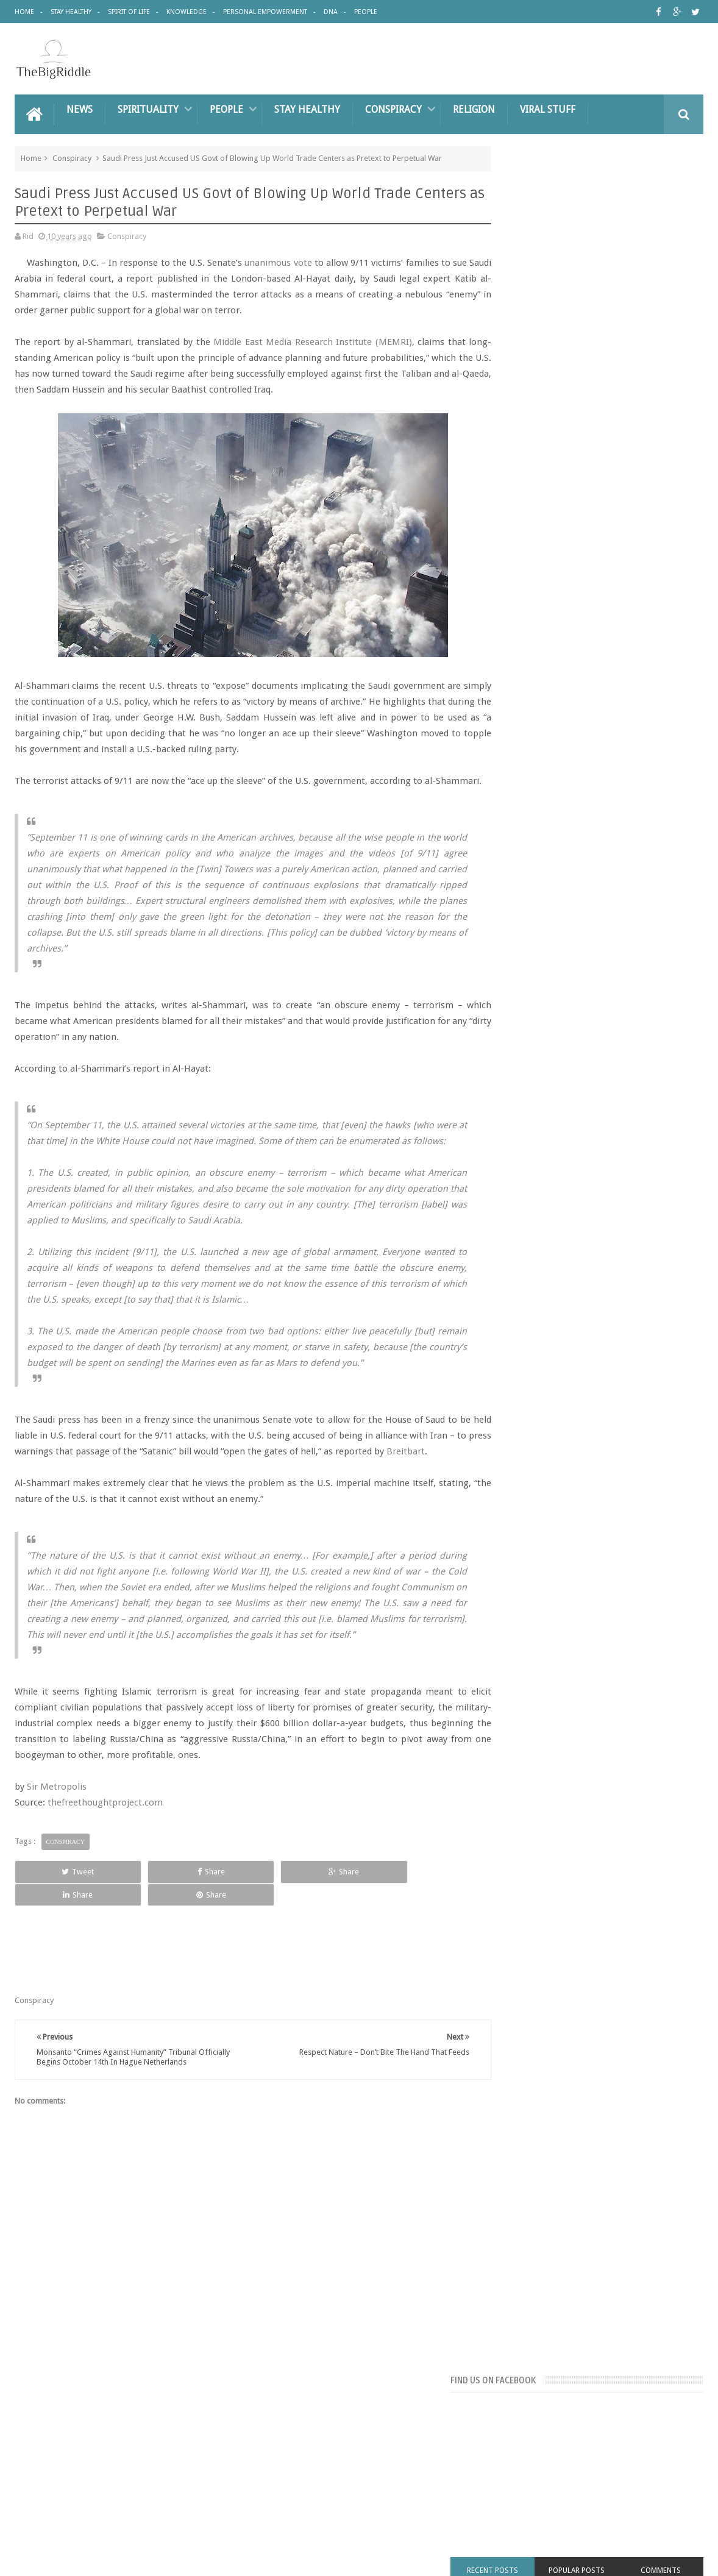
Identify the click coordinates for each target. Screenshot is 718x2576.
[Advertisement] (588, 580)
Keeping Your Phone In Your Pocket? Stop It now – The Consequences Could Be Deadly (616, 1355)
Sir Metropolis (57, 1849)
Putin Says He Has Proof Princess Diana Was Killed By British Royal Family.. (620, 1298)
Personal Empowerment (265, 12)
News (79, 108)
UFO (615, 876)
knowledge (520, 835)
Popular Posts (600, 342)
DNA (331, 12)
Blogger (599, 2556)
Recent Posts (531, 342)
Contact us (672, 2450)
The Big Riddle (118, 2556)
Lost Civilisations (579, 835)
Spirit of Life (129, 12)
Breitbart (34, 1498)
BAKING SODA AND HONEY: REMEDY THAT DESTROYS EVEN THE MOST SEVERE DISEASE (619, 950)
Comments (669, 342)
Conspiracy (393, 108)
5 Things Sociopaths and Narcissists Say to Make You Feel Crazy (620, 1185)
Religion (474, 108)
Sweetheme (683, 2556)
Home (24, 12)
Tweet (57, 1933)
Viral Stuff (547, 108)
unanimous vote (279, 262)
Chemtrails (519, 814)
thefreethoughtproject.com (105, 1865)
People (365, 12)
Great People (649, 814)
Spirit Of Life (162, 2450)
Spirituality (148, 108)
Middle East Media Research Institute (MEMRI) (315, 341)
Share (149, 1933)
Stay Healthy (71, 12)
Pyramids (611, 856)
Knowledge (186, 12)
